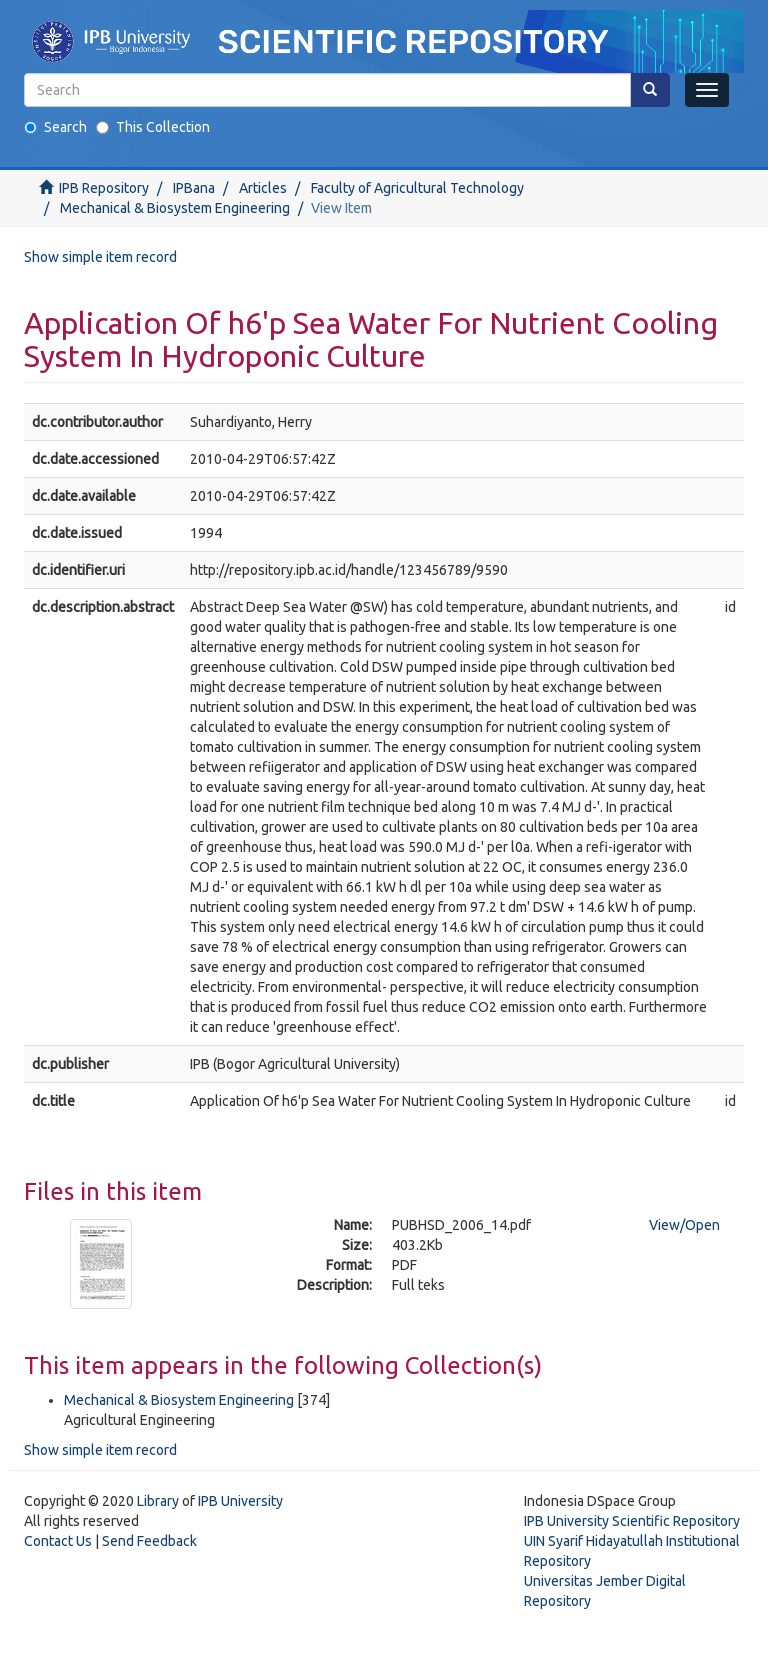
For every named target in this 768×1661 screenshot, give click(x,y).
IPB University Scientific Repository (632, 1521)
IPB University (240, 1501)
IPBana (194, 188)
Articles (263, 188)
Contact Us (58, 1541)
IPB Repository (104, 188)
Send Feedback (149, 1541)
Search (55, 127)
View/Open (684, 1225)
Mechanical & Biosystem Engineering (175, 208)
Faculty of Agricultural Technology (417, 188)
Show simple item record (100, 257)
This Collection (153, 127)
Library (158, 1501)
